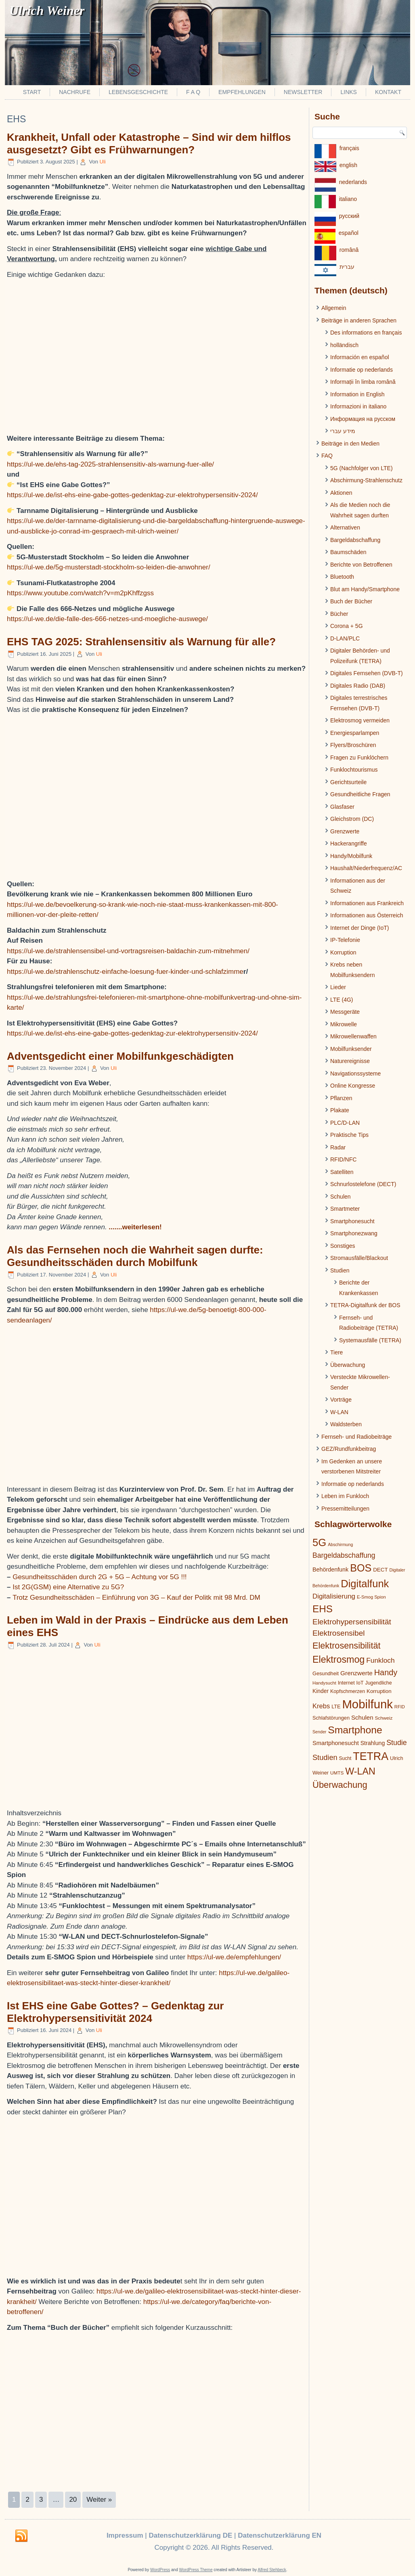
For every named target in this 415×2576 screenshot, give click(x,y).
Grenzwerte (344, 831)
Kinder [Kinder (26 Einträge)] (320, 1691)
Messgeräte (345, 1012)
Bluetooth (342, 576)
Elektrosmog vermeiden (360, 720)
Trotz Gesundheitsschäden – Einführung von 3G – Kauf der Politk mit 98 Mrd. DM (136, 1597)
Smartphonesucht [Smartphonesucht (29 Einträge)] (335, 1743)
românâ (349, 250)
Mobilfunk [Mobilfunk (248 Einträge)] (367, 1704)
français (349, 148)
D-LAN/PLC (345, 638)
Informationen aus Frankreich (367, 903)
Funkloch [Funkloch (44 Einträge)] (380, 1660)
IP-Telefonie (345, 940)
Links (348, 92)
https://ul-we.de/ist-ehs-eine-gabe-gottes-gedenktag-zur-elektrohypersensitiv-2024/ (132, 495)
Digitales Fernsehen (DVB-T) (366, 673)
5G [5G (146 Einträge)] (319, 1542)
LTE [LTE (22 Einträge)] (335, 1706)
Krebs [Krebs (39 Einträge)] (321, 1706)
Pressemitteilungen (345, 1508)
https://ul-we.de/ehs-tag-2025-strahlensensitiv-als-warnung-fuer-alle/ (110, 464)
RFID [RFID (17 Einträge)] (399, 1706)
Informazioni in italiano (358, 406)
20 (73, 2499)
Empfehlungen (242, 92)
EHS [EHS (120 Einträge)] (322, 1608)
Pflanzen (341, 1098)
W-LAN (339, 1412)
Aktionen (341, 493)
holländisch (344, 345)
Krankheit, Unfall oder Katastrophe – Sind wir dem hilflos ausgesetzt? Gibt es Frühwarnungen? (149, 143)
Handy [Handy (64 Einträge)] (386, 1672)
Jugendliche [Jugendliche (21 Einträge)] (378, 1683)
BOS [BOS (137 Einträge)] (360, 1568)
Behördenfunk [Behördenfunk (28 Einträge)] (330, 1569)
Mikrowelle (343, 1024)
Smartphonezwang (353, 1233)
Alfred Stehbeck (272, 2570)
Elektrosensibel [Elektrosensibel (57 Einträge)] (338, 1633)
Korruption (343, 952)
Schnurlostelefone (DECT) (363, 1184)
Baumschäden (348, 552)
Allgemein (333, 308)
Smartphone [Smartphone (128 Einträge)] (355, 1729)
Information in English (357, 394)
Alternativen (345, 527)
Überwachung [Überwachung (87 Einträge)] (339, 1785)
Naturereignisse (350, 1061)
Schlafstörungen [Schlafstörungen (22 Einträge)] (331, 1718)
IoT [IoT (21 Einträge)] (360, 1683)
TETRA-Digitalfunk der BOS (365, 1305)
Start (32, 92)
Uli (103, 162)
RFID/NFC (343, 1159)
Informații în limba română (363, 382)
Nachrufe (74, 92)
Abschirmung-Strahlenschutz (366, 480)
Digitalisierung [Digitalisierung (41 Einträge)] (333, 1596)
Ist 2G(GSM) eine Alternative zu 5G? (68, 1587)
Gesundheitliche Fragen (360, 794)
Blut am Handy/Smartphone (365, 589)
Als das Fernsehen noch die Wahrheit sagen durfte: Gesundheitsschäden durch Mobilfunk (135, 1256)
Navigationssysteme (355, 1073)
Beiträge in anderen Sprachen (358, 320)
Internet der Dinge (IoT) (359, 928)
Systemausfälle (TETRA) (370, 1340)
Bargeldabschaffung (355, 540)
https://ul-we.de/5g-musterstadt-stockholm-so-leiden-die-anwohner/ (108, 567)
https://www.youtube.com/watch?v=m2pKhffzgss (80, 593)
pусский (349, 216)
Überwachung (347, 1365)
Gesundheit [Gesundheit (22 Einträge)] (325, 1673)
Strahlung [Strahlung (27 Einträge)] (373, 1743)
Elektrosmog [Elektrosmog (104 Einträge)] (338, 1659)
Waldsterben (346, 1424)
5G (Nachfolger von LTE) (361, 468)
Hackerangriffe (348, 843)
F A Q (193, 92)
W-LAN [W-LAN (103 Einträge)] (360, 1771)
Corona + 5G (346, 626)
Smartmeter (345, 1208)
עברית (347, 267)
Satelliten (342, 1172)
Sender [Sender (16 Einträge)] (319, 1731)
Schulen (340, 1196)
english (348, 165)
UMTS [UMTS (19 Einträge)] (337, 1772)
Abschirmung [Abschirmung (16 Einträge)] (340, 1544)
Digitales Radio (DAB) (357, 685)
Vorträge (341, 1399)
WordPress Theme (196, 2570)
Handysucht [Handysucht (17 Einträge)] (324, 1682)
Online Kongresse (352, 1085)
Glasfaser (342, 807)
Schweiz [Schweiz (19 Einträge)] (384, 1717)
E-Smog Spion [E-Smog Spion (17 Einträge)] (371, 1597)
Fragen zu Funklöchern (359, 757)
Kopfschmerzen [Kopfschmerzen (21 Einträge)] (347, 1691)
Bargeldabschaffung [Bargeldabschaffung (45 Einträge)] (343, 1555)
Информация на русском (362, 419)
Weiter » (99, 2499)
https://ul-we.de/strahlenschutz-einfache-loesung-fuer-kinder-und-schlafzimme (125, 971)
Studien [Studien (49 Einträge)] (324, 1758)
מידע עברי (342, 431)
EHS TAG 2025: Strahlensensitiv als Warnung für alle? (141, 642)
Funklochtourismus (354, 769)
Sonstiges (342, 1246)
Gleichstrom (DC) (352, 819)
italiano (348, 199)
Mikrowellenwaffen (353, 1036)
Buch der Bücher (351, 601)
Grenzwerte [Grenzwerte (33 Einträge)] (356, 1673)
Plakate (339, 1110)
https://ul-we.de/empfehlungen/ (234, 1957)
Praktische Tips (349, 1135)
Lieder (338, 987)
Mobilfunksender (351, 1049)
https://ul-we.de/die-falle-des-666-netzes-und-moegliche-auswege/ (107, 619)
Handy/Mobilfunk (351, 856)
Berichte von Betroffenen (361, 564)
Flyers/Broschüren (353, 745)
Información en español (359, 357)
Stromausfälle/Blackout (359, 1258)
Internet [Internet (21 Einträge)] (346, 1683)
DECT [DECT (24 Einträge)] (380, 1570)
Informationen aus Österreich (366, 915)
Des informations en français (366, 332)
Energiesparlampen (354, 733)
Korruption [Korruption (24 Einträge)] (379, 1691)
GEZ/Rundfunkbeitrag (348, 1449)
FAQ (327, 455)
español (348, 233)
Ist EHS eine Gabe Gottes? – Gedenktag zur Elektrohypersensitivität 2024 (115, 2012)
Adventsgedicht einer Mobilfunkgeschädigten (120, 1056)
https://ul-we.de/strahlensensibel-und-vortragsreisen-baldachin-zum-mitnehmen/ (128, 951)
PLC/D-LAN (345, 1123)
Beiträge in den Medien (350, 443)
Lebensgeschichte (138, 92)
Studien (339, 1270)
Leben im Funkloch (345, 1496)
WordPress (160, 2570)
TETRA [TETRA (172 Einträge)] (370, 1756)
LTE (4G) (341, 999)
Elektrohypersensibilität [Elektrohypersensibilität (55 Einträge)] (351, 1622)
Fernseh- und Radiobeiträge (356, 1436)
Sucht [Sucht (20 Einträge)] (345, 1758)
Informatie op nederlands (361, 369)
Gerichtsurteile (348, 782)
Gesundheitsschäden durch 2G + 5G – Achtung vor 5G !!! (100, 1577)
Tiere (336, 1352)
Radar (338, 1147)
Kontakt (388, 92)
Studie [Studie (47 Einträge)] (396, 1743)
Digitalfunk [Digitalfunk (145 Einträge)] (365, 1583)
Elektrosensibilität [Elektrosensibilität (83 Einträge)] (346, 1646)
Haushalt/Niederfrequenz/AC (366, 868)
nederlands (353, 182)
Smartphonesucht (352, 1221)
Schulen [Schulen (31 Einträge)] (362, 1717)
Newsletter (303, 92)
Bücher (339, 614)
